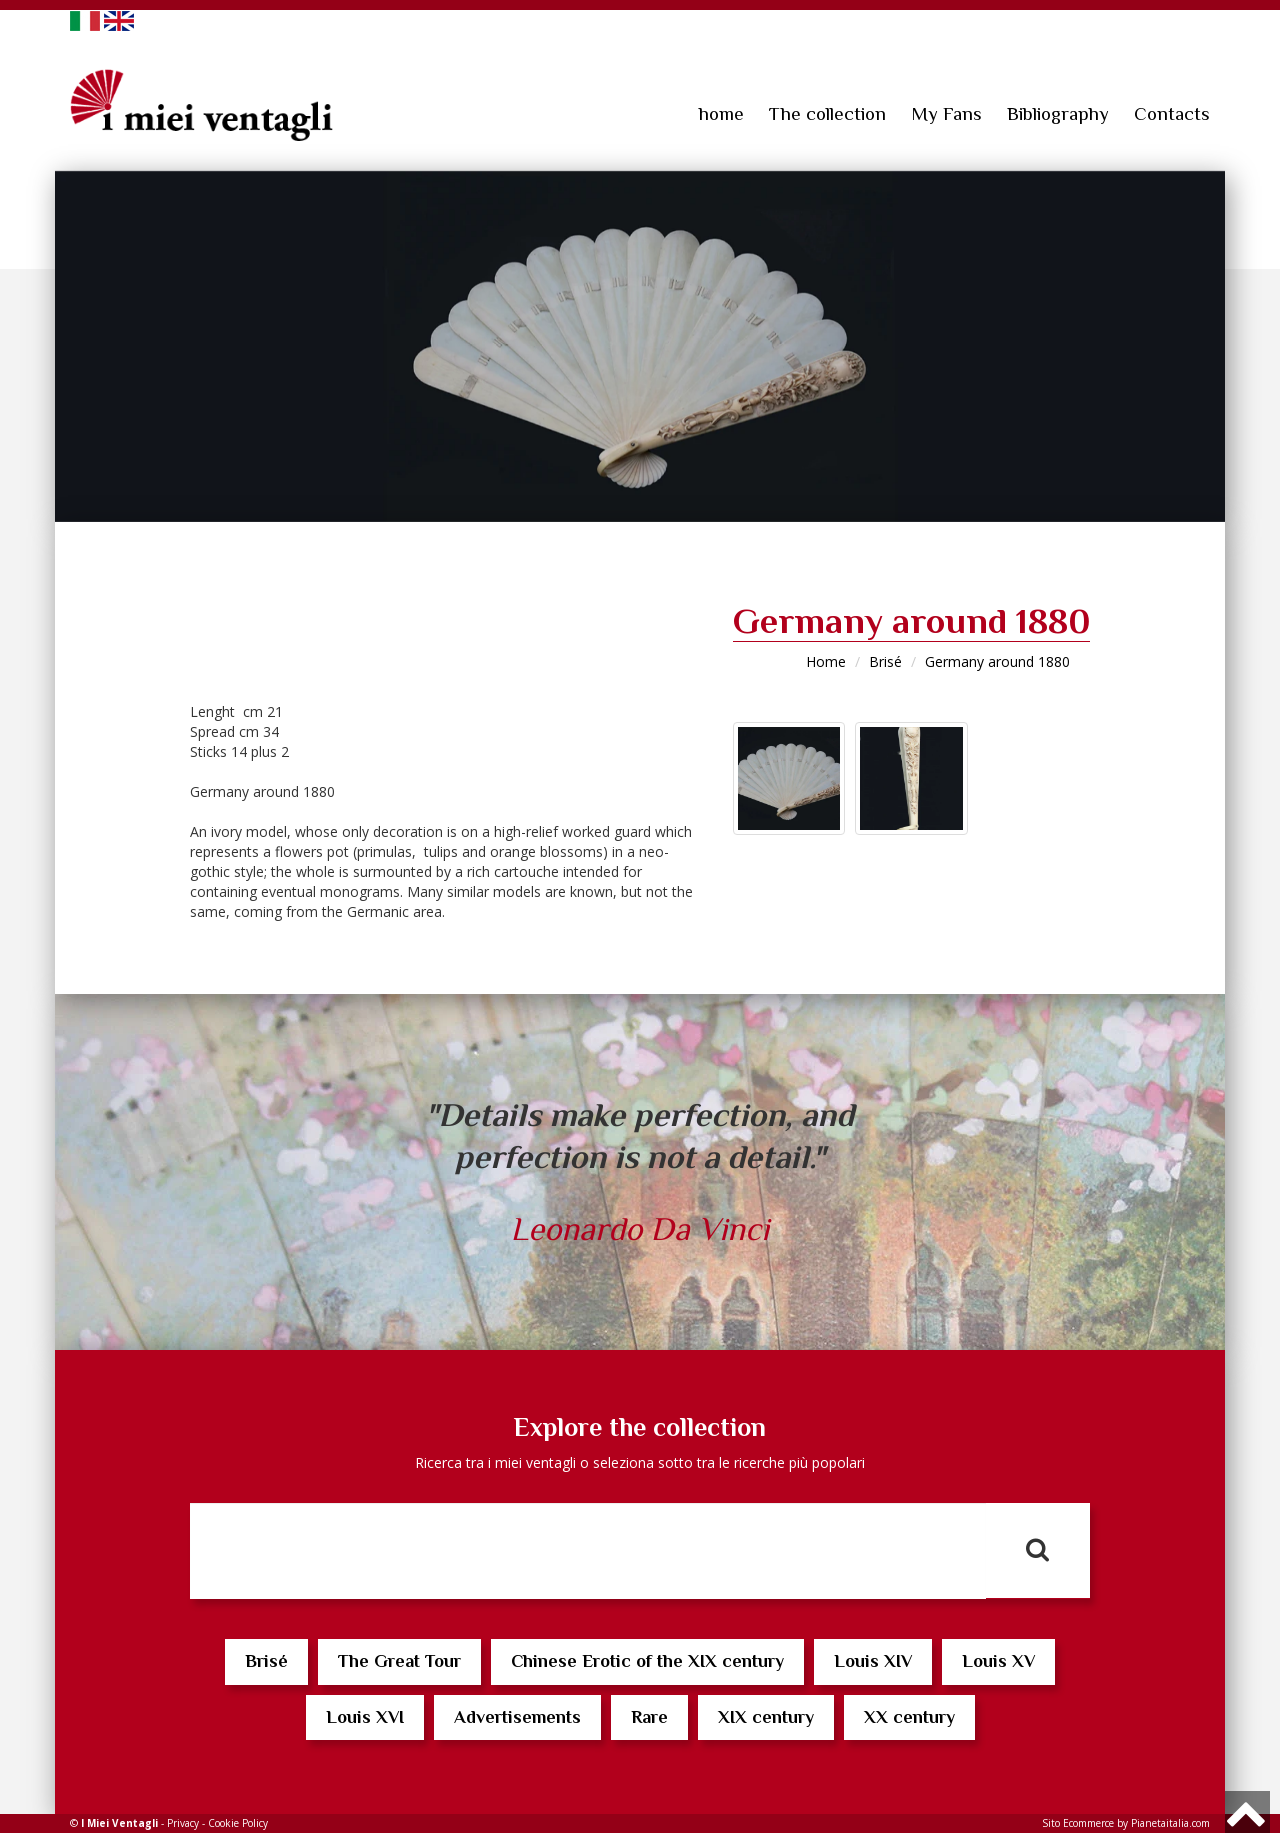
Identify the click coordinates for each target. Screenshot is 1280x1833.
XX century (909, 1717)
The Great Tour (399, 1661)
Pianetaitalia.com (1170, 1823)
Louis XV (998, 1661)
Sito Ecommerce (1078, 1823)
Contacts (1172, 113)
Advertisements (517, 1717)
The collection (827, 113)
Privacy (183, 1823)
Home (826, 661)
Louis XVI (365, 1717)
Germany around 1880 (997, 661)
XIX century (766, 1717)
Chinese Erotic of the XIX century (647, 1661)
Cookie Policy (238, 1823)
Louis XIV (873, 1661)
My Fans (946, 113)
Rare (649, 1717)
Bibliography (1058, 113)
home (721, 113)
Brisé (885, 661)
